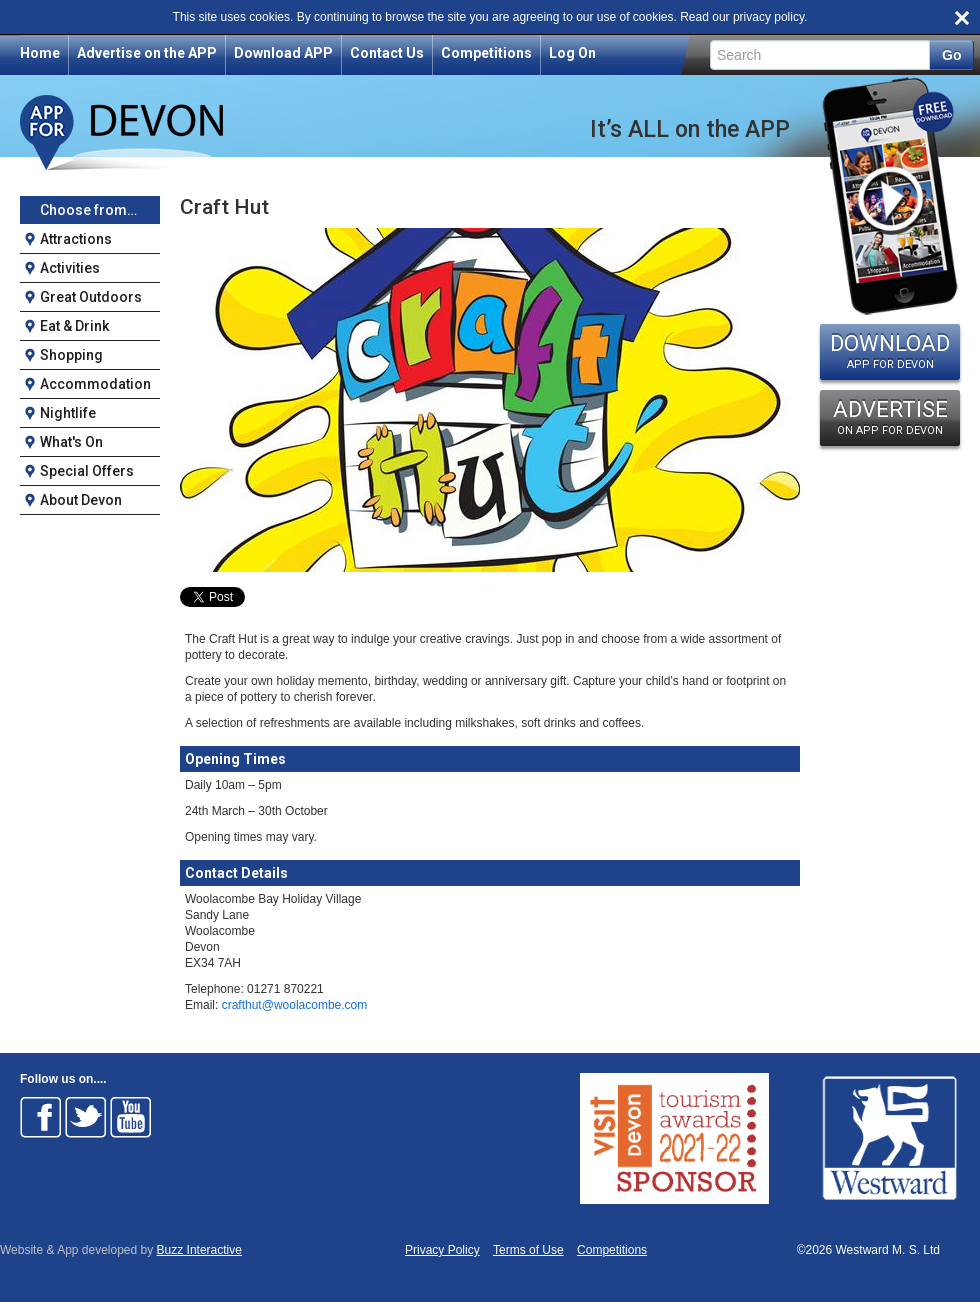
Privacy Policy (442, 1250)
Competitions (486, 53)
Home (40, 53)
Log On (572, 53)
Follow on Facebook (41, 1117)
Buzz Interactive (199, 1250)
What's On (71, 442)
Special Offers (87, 471)
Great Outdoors (91, 297)
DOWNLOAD (890, 351)
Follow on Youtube (131, 1117)
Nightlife (68, 413)
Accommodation (95, 384)
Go (951, 55)
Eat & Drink (74, 326)
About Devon (81, 500)
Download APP (283, 53)
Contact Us (387, 53)
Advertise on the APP (147, 53)
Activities (70, 268)
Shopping (71, 355)
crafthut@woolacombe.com (295, 1005)
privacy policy (768, 17)
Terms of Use (528, 1250)
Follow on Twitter (86, 1117)
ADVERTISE (890, 417)
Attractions (76, 239)
